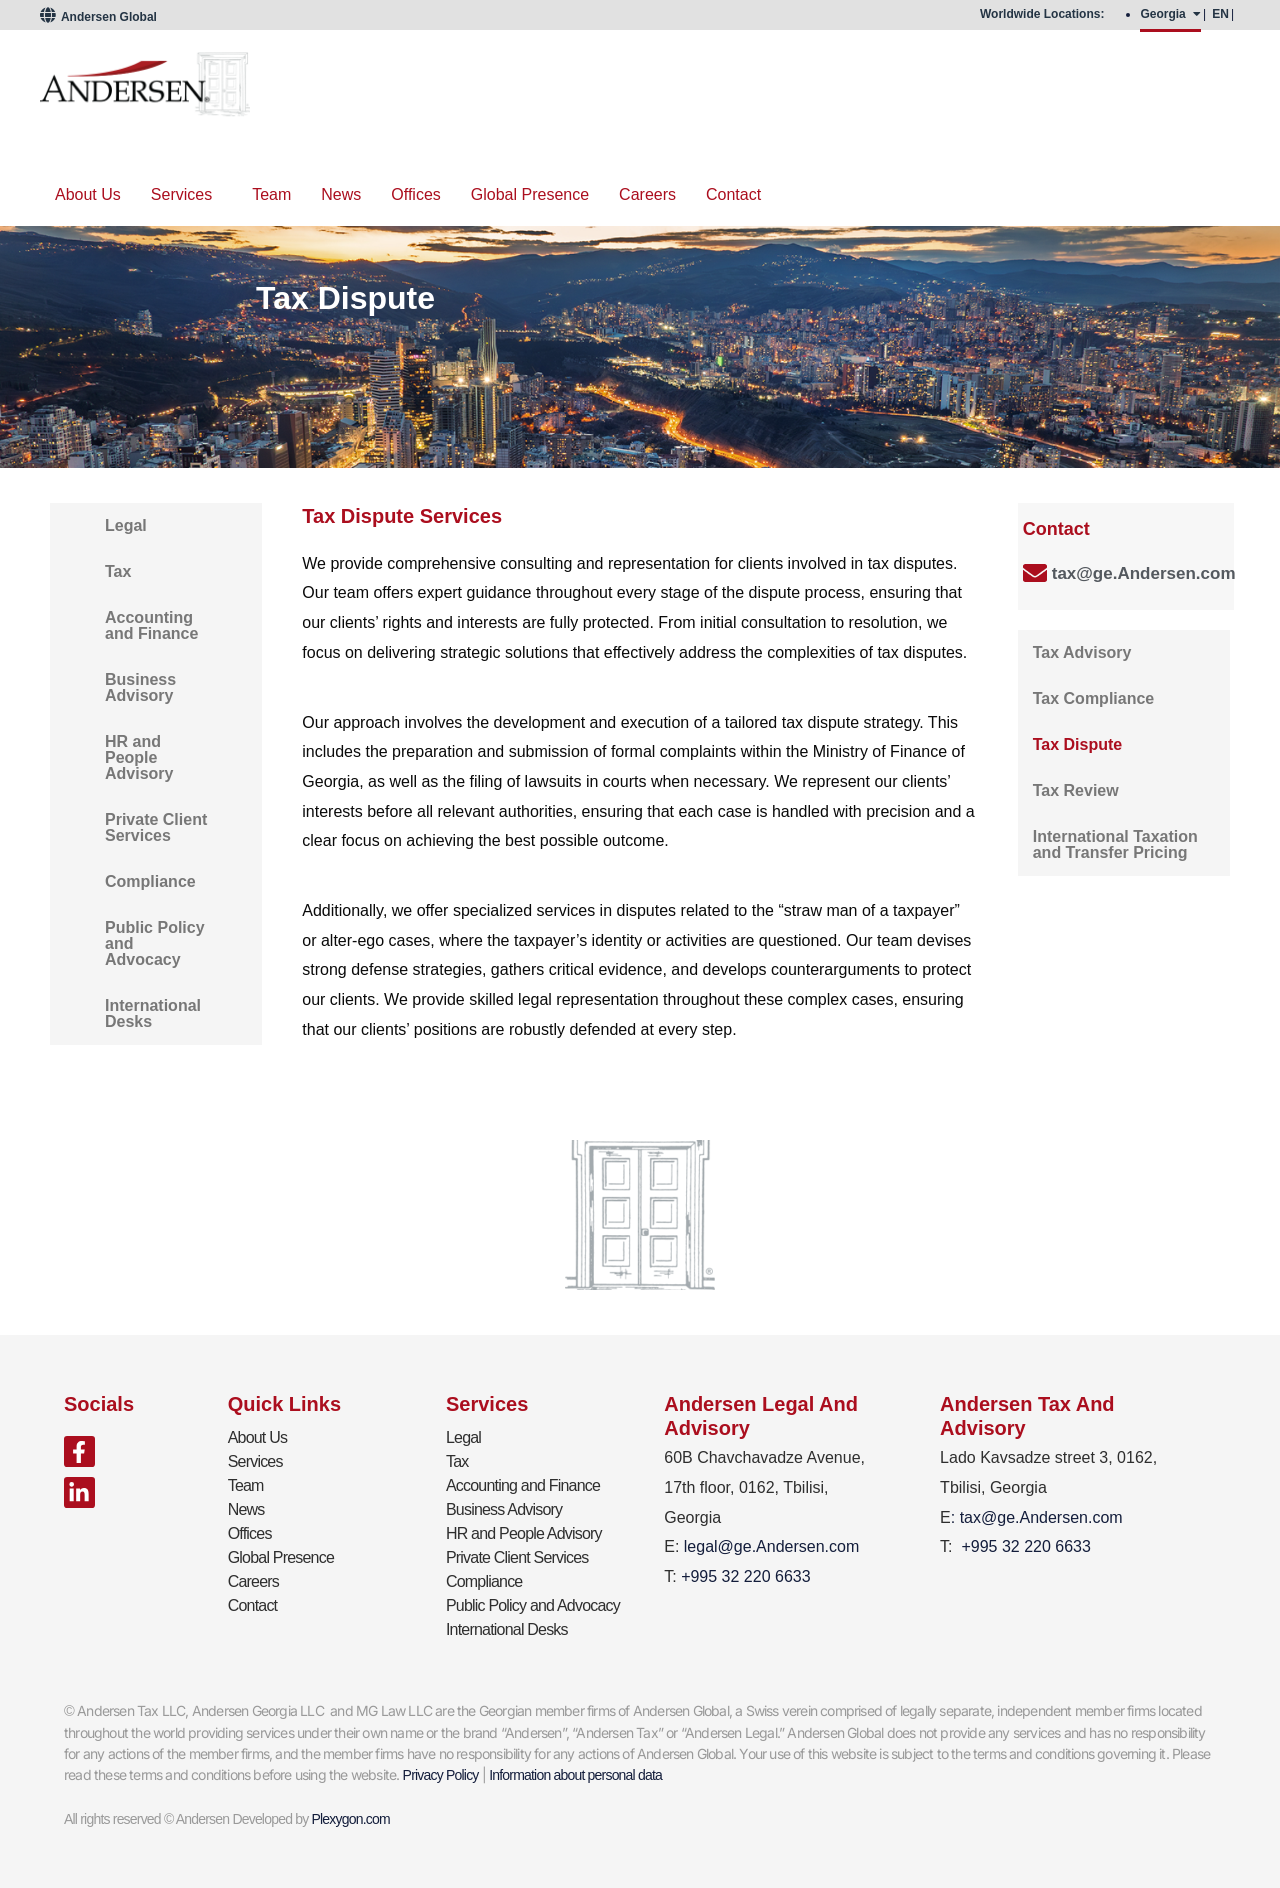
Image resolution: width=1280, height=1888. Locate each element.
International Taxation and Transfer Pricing (1115, 844)
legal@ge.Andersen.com (771, 1546)
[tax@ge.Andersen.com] (1035, 573)
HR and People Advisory (139, 757)
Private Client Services (156, 827)
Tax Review (1076, 790)
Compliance (150, 881)
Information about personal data (575, 1775)
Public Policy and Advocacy (155, 943)
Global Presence (530, 194)
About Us (88, 194)
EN (1220, 14)
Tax (118, 571)
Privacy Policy (441, 1775)
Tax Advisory (1082, 652)
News (341, 194)
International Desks (153, 1013)
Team (271, 194)
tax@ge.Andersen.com (1144, 573)
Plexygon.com (351, 1819)
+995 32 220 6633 (1025, 1546)
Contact (733, 194)
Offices (416, 194)
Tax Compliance (1094, 698)
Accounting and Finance (151, 625)
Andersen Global (98, 17)
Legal (126, 525)
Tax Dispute (1078, 744)
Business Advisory (140, 687)
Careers (647, 194)
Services (181, 194)
